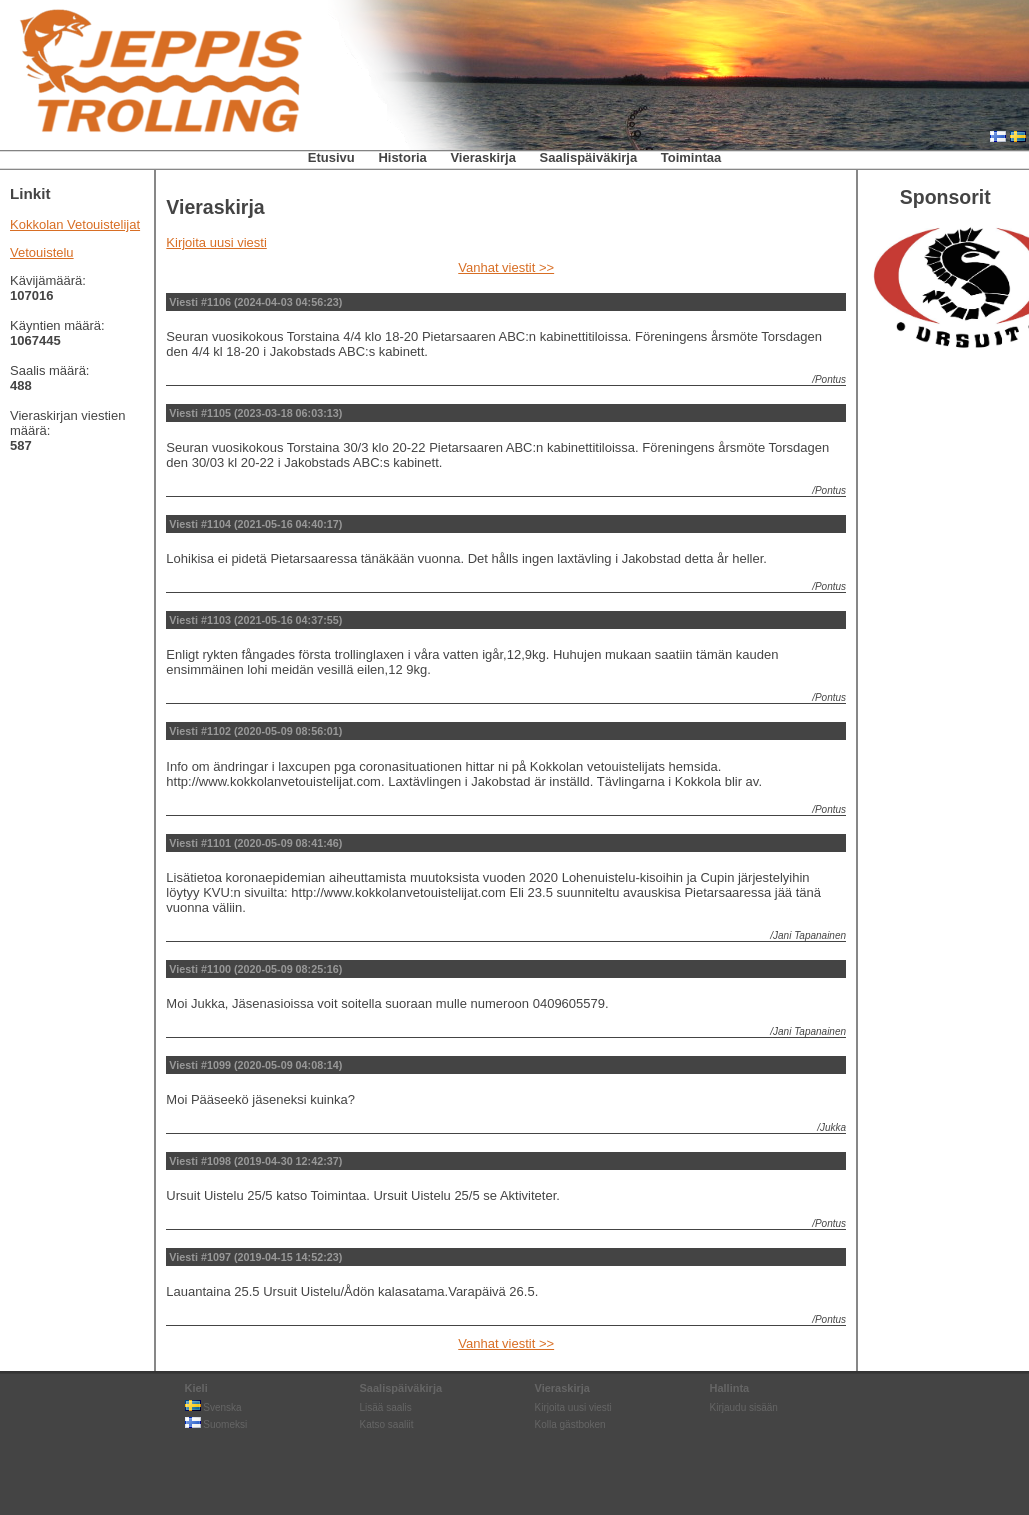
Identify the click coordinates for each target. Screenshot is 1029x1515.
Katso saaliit (387, 1424)
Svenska (213, 1407)
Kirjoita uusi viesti (216, 242)
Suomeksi (216, 1424)
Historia (402, 157)
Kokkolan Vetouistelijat (75, 224)
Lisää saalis (386, 1407)
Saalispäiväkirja (589, 157)
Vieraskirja (483, 157)
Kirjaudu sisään (744, 1407)
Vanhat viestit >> (506, 267)
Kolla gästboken (570, 1424)
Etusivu (331, 157)
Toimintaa (691, 157)
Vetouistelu (42, 252)
